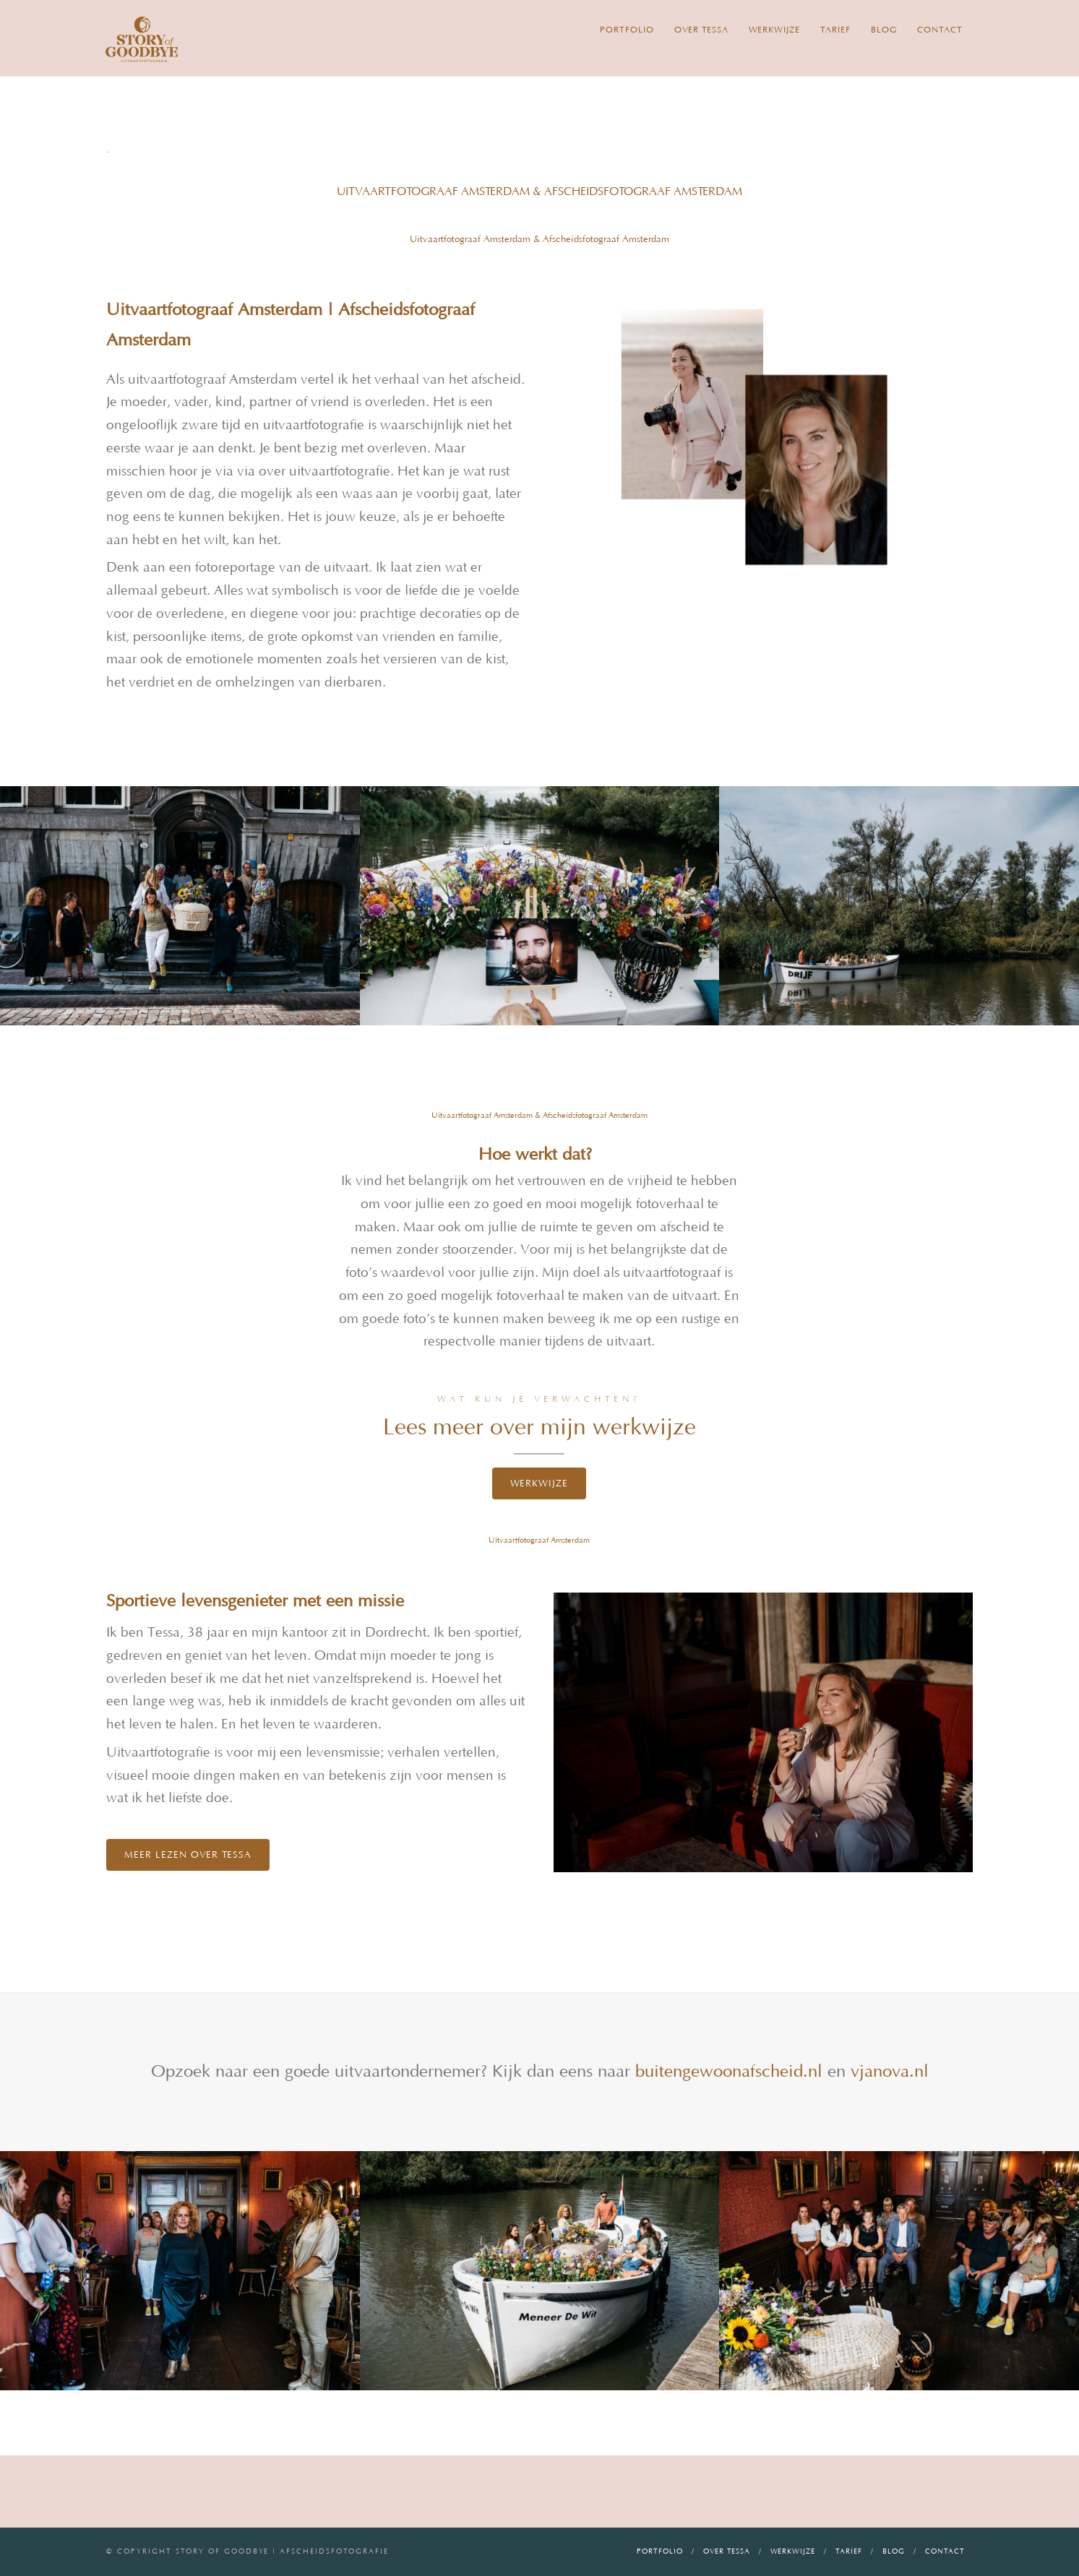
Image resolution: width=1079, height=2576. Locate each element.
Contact (940, 30)
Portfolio (627, 30)
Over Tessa (701, 30)
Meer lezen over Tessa (188, 1855)
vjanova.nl (887, 2071)
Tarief (835, 30)
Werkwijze (774, 30)
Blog (884, 30)
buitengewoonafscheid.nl (728, 2071)
